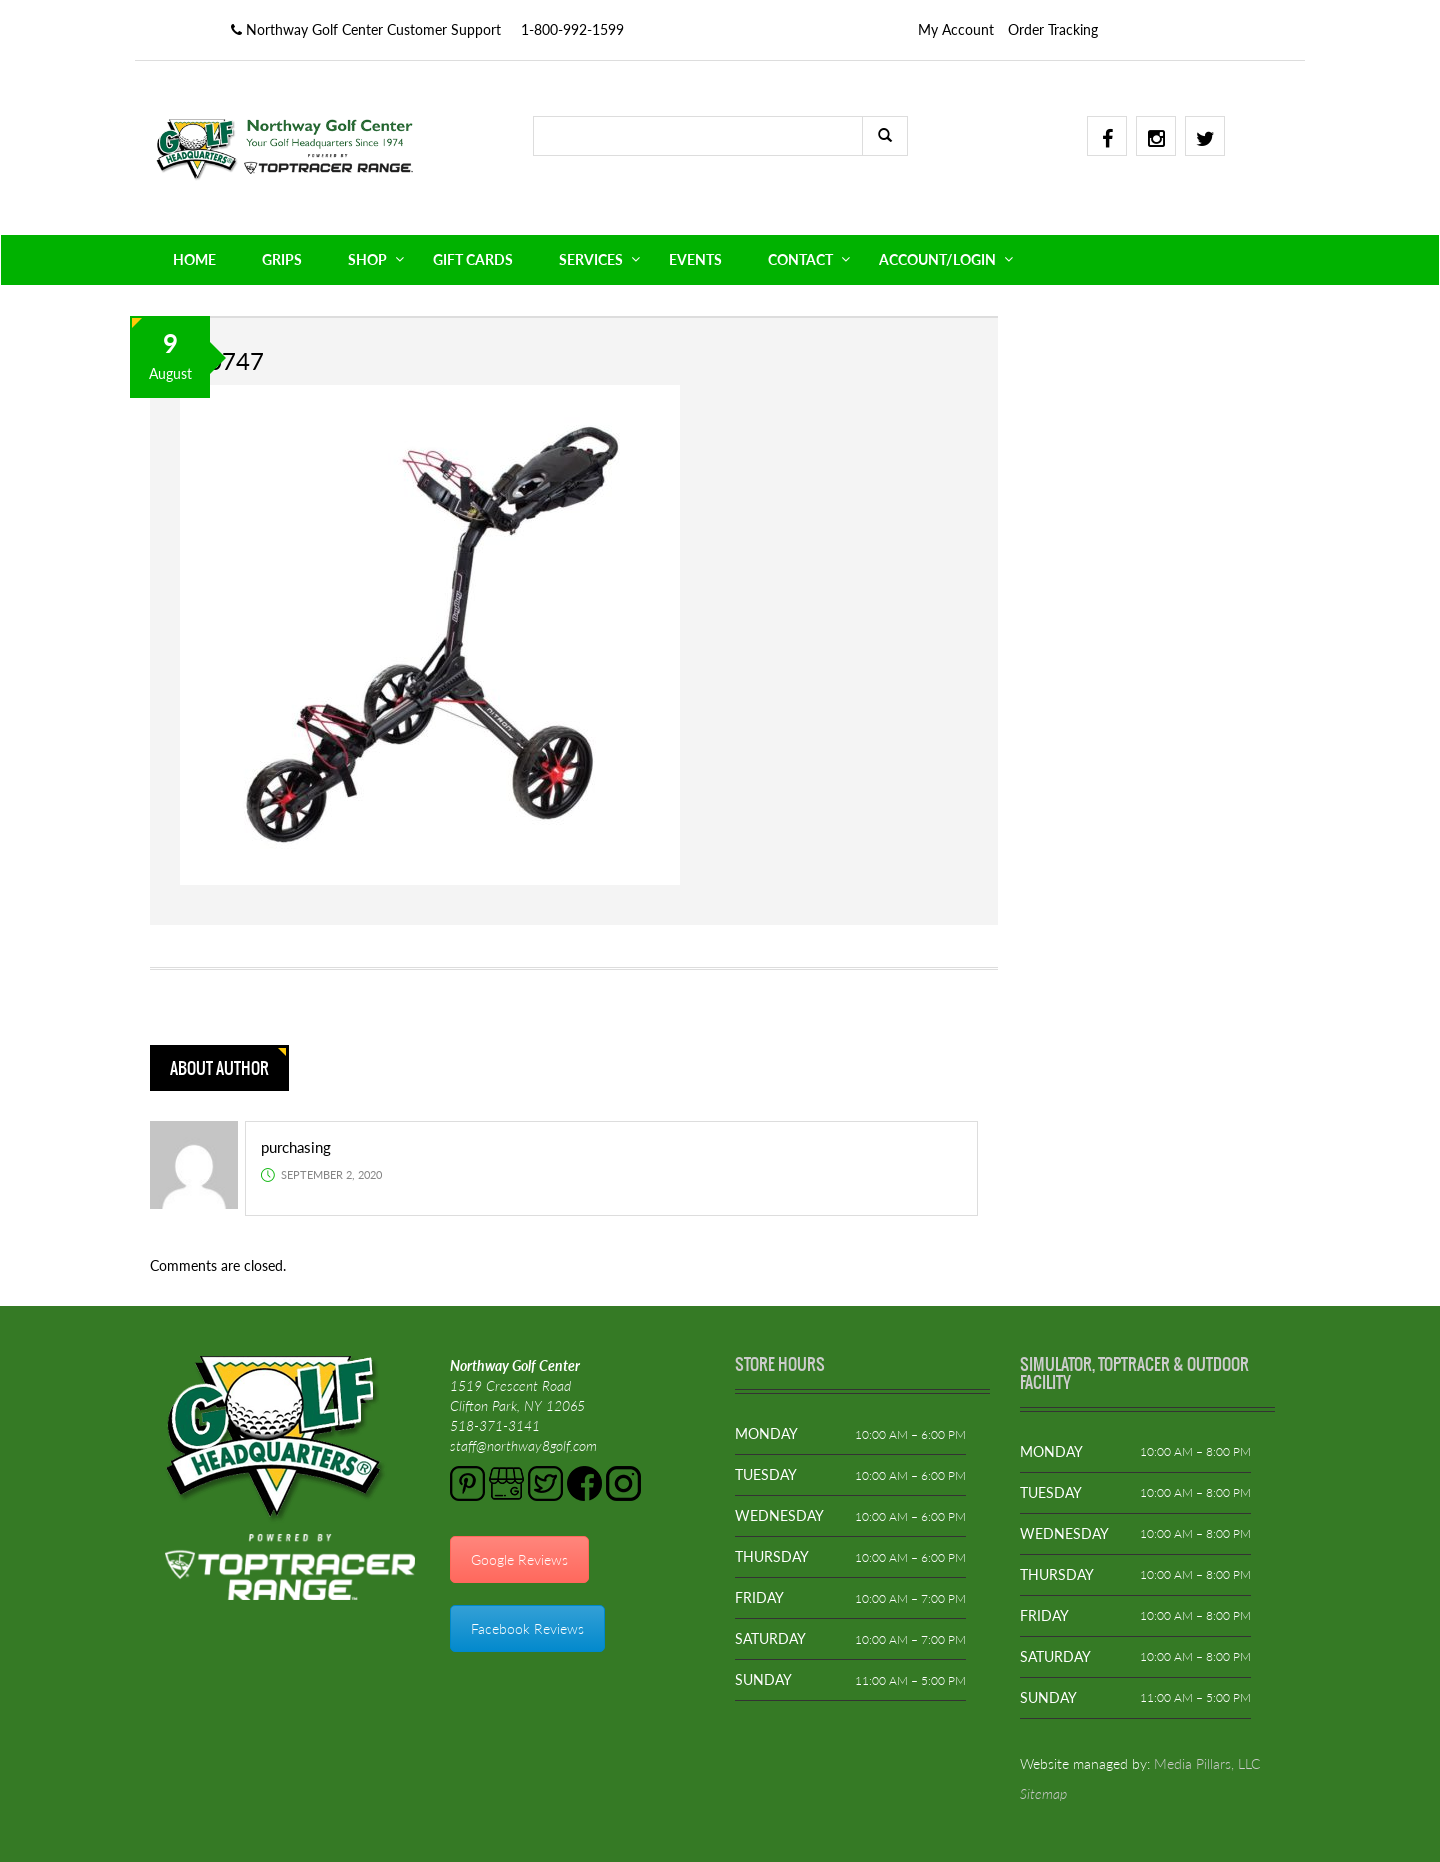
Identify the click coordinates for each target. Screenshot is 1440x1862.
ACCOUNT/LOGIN (937, 259)
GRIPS (282, 259)
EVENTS (695, 259)
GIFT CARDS (473, 259)
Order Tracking (1053, 29)
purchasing (296, 1147)
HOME (194, 259)
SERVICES (591, 259)
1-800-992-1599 (572, 29)
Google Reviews (519, 1559)
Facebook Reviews (527, 1628)
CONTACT (800, 259)
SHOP (367, 259)
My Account (956, 29)
